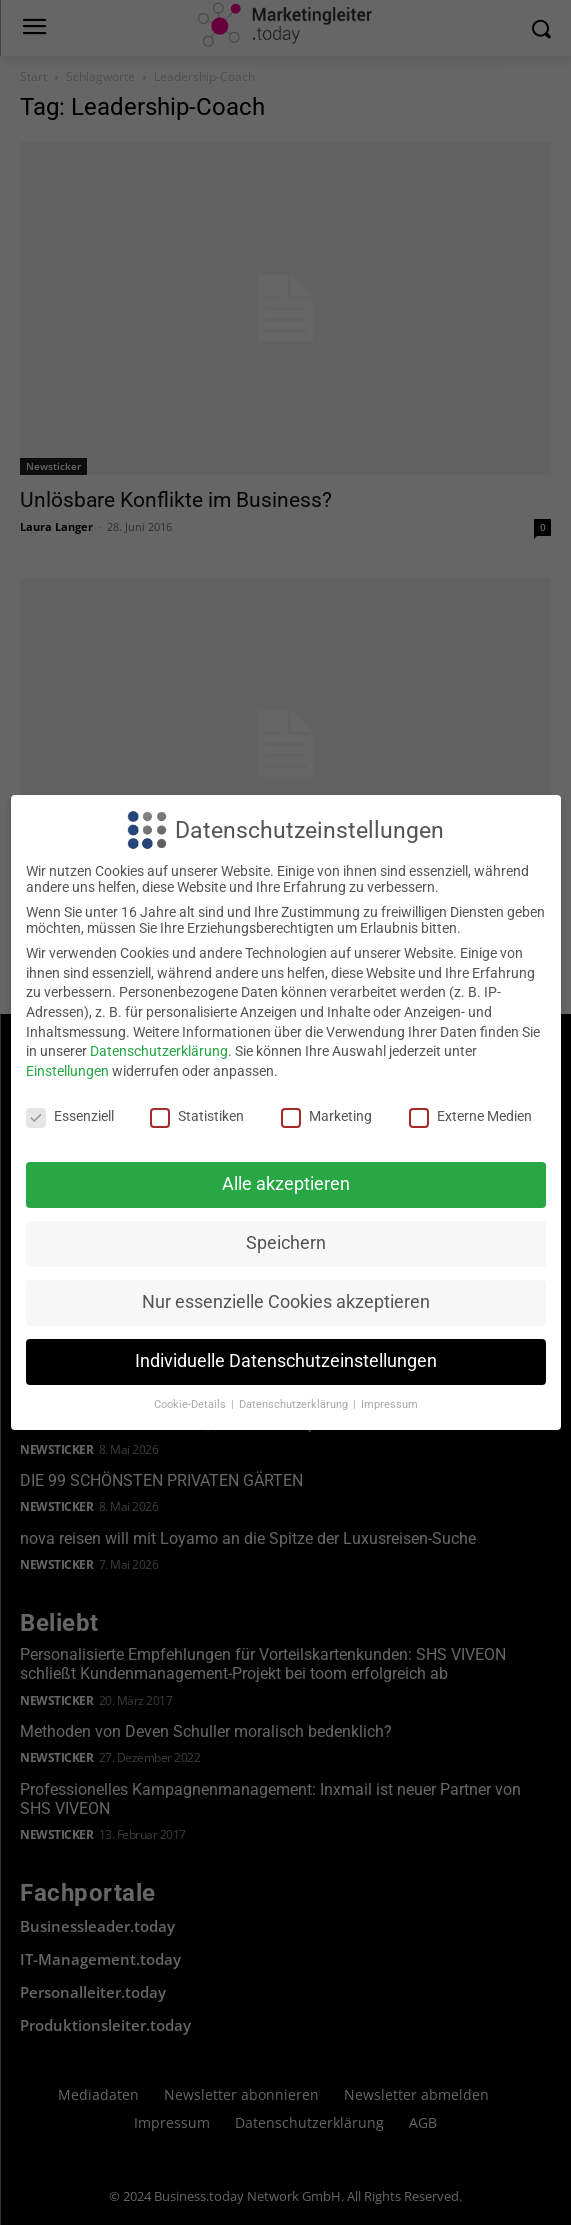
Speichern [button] (286, 1243)
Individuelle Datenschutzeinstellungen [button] (286, 1361)
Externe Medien (470, 1116)
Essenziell (70, 1116)
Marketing (326, 1116)
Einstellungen (67, 1071)
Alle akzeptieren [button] (286, 1184)
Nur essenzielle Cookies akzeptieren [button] (286, 1302)
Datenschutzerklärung (159, 1051)
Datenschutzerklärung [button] (295, 1404)
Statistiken (197, 1116)
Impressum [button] (389, 1404)
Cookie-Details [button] (191, 1404)
